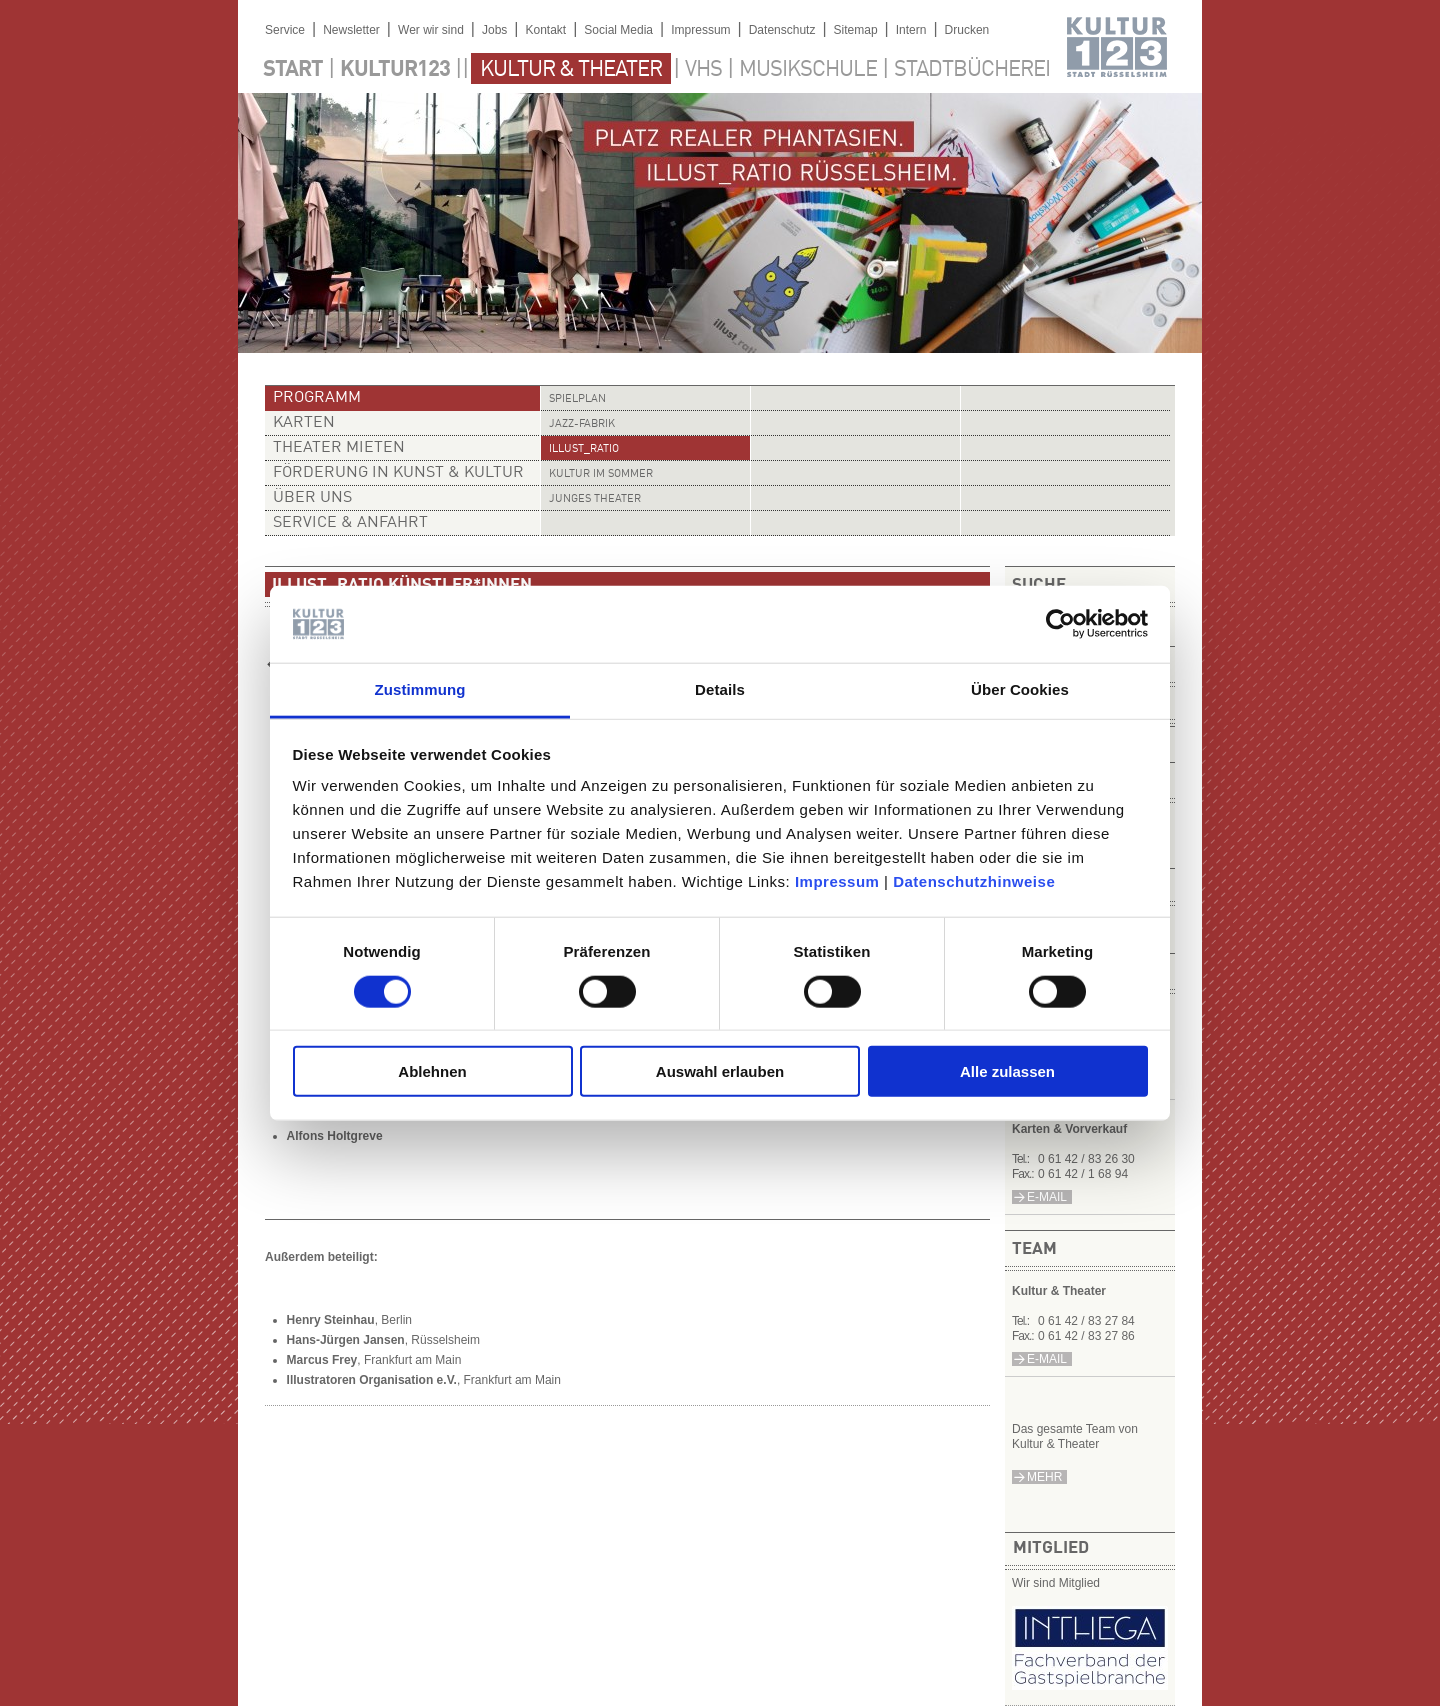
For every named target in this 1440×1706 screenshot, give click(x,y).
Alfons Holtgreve (335, 1136)
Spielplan (577, 399)
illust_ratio (584, 449)
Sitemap (856, 30)
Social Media (618, 30)
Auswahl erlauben (720, 1071)
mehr (1044, 1477)
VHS (703, 70)
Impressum (837, 881)
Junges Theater (595, 499)
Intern (911, 30)
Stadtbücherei (972, 70)
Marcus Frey (322, 1360)
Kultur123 (395, 70)
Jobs (494, 30)
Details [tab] (720, 689)
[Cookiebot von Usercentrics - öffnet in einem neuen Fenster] (1060, 624)
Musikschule (808, 70)
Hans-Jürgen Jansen (346, 1340)
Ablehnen (432, 1071)
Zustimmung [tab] (420, 689)
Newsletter (351, 30)
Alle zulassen (1007, 1071)
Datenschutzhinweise (974, 881)
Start (293, 70)
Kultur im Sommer (601, 474)
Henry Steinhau (331, 1320)
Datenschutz (782, 30)
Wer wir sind (431, 30)
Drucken (967, 30)
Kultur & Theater (571, 70)
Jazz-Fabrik (582, 424)
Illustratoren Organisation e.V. (372, 1380)
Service (285, 30)
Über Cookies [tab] (1020, 689)
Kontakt (545, 30)
